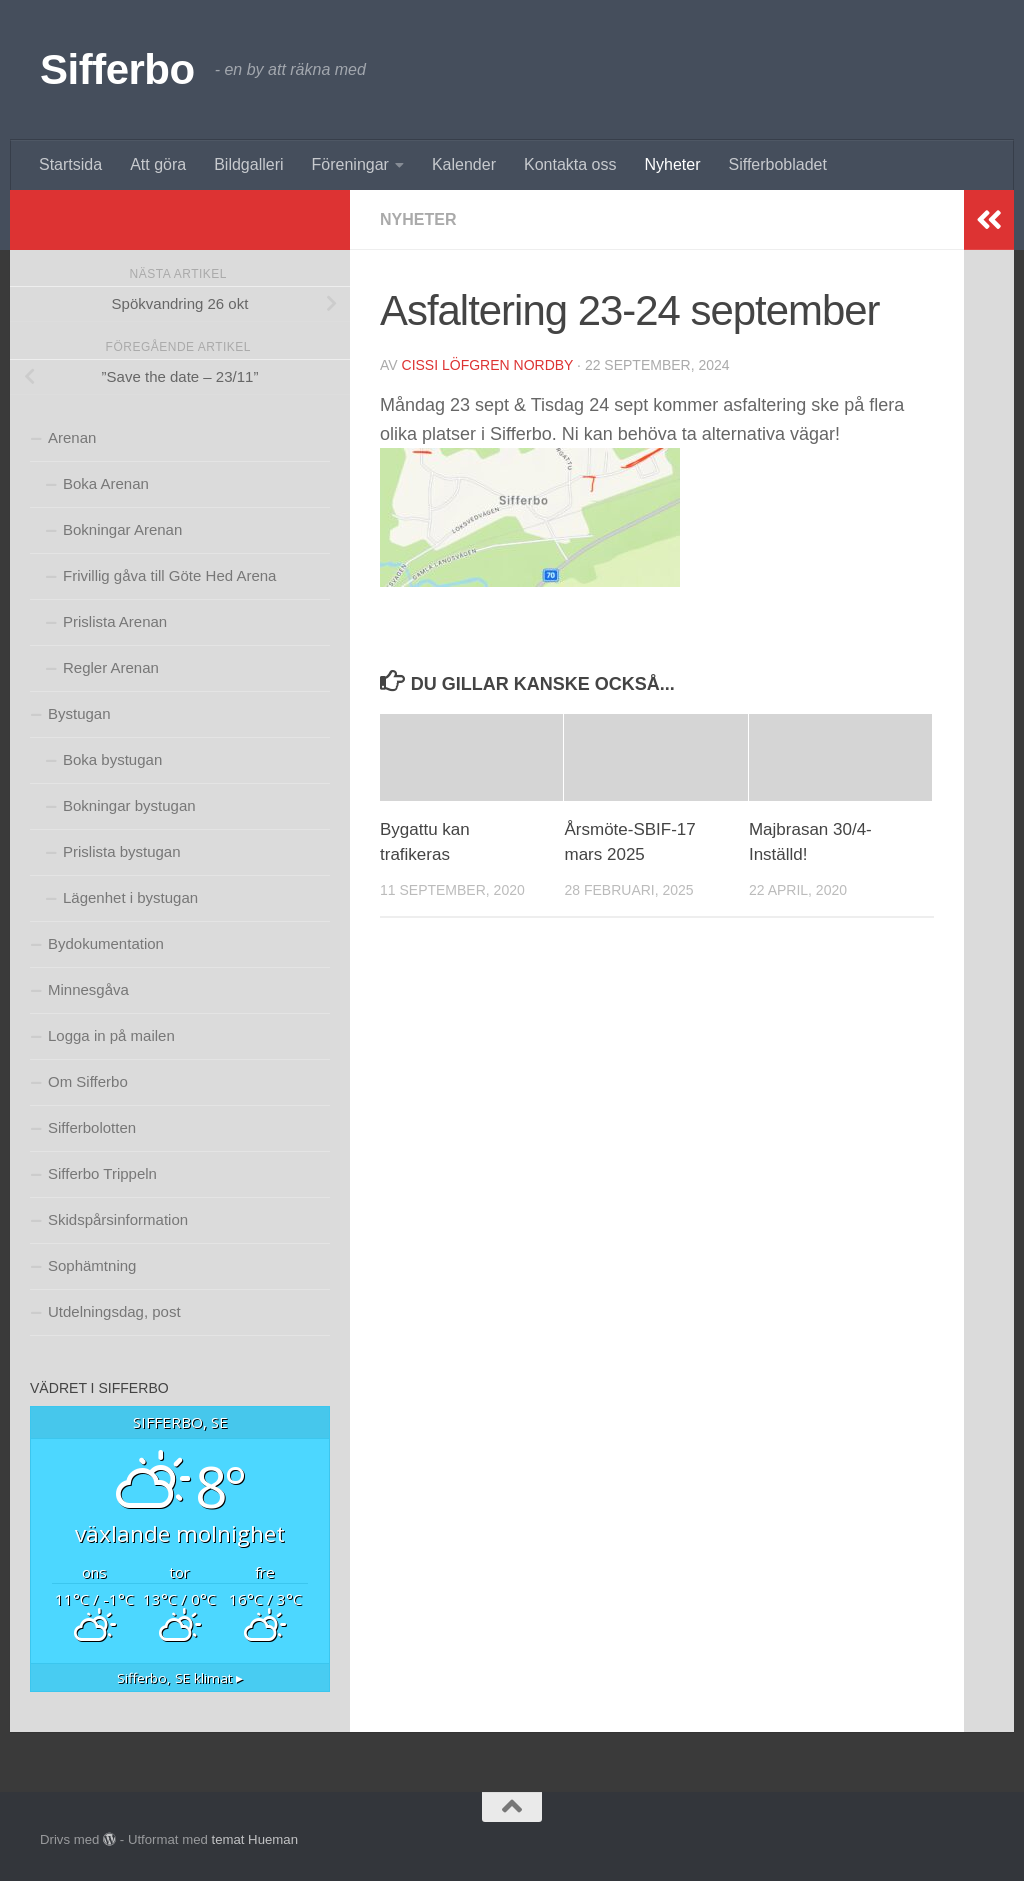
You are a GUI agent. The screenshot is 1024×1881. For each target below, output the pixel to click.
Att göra (158, 164)
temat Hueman (254, 1839)
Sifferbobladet (778, 164)
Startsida (70, 164)
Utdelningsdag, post (114, 1311)
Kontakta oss (570, 164)
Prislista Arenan (115, 621)
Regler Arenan (111, 667)
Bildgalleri (248, 164)
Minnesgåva (88, 989)
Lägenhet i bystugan (130, 897)
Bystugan (79, 713)
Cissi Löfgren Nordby (488, 365)
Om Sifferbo (88, 1081)
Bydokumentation (106, 943)
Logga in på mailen (111, 1035)
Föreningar (350, 164)
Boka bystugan (112, 759)
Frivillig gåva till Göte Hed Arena (169, 575)
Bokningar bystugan (129, 805)
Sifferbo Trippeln (102, 1173)
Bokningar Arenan (122, 529)
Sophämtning (92, 1265)
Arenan (72, 437)
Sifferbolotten (92, 1127)
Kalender (464, 164)
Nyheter (672, 164)
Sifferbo (117, 69)
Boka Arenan (106, 483)
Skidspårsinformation (118, 1219)
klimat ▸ (180, 1678)
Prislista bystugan (122, 851)
